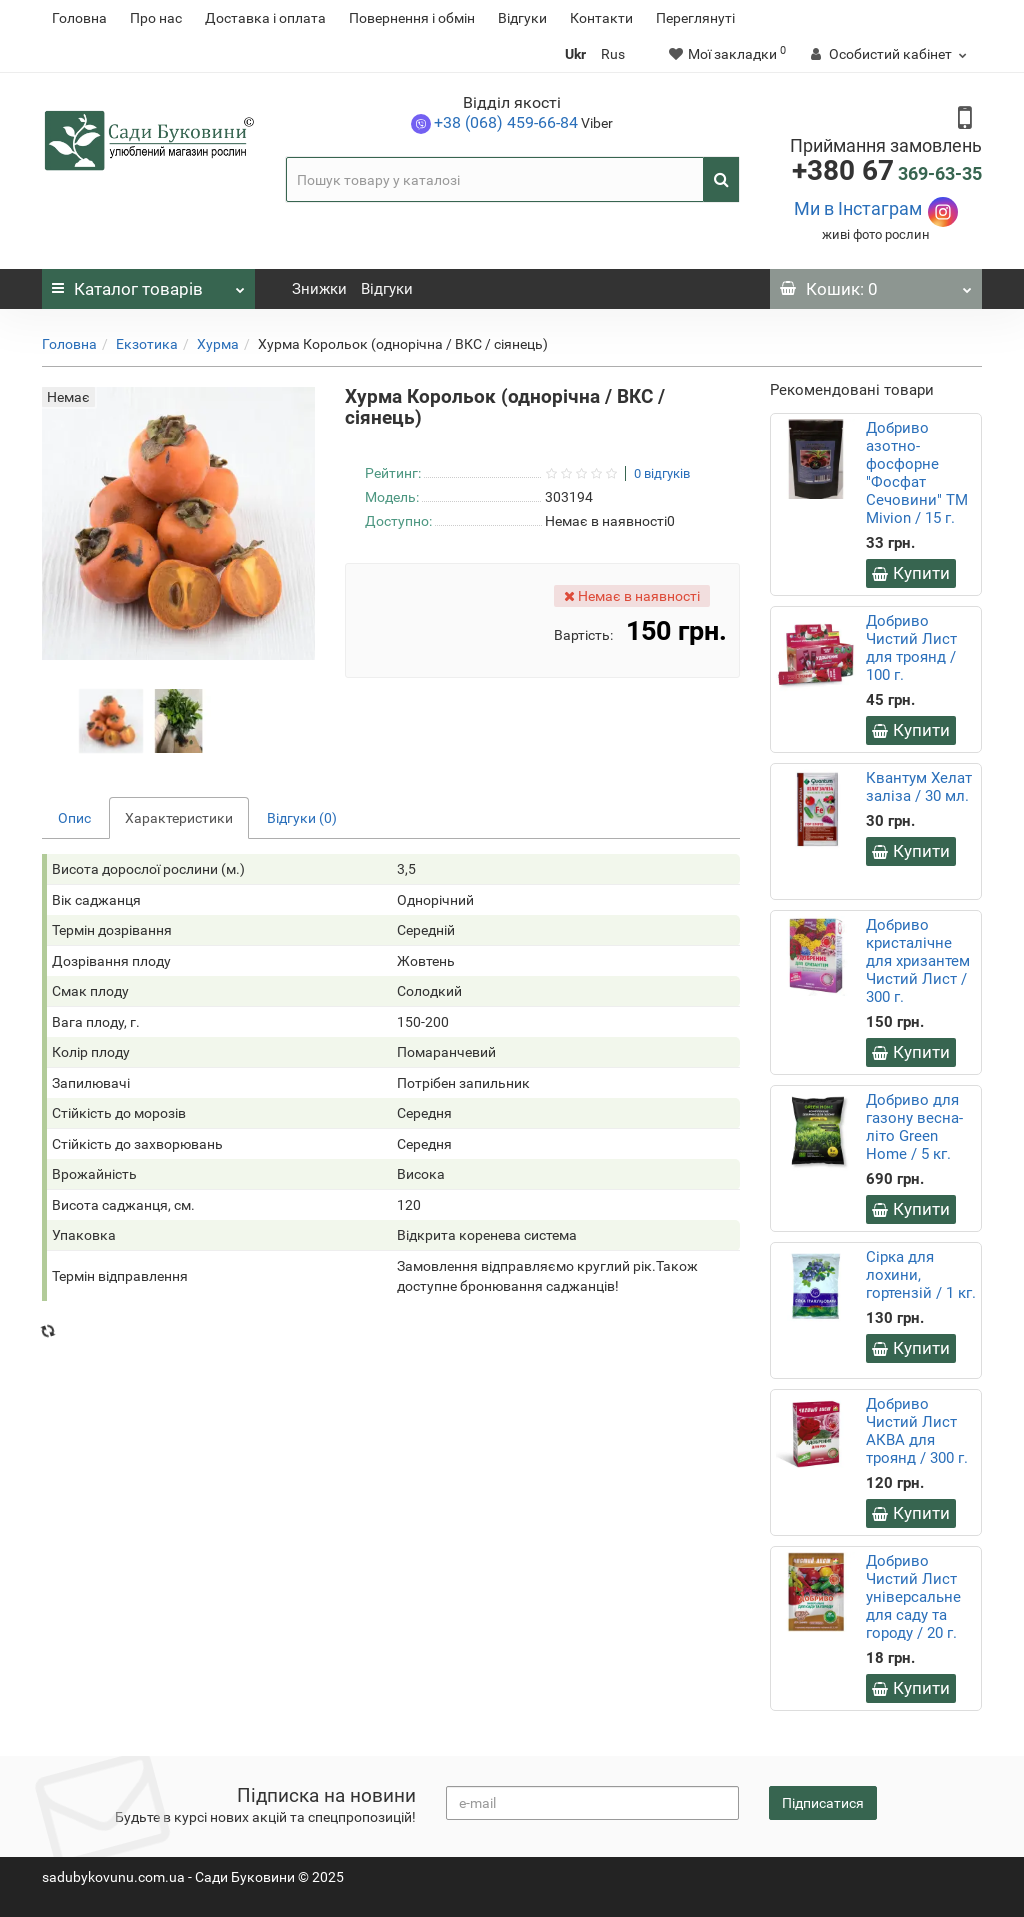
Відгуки (522, 18)
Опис (74, 818)
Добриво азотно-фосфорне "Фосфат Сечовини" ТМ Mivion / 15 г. (917, 473)
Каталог (148, 284)
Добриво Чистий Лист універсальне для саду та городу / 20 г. (913, 1597)
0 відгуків (662, 474)
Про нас (156, 18)
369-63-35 (887, 173)
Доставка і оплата (265, 18)
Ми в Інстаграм (858, 208)
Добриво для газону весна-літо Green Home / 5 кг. (914, 1127)
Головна (79, 18)
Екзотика (147, 344)
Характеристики (179, 818)
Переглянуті (695, 18)
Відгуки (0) (302, 818)
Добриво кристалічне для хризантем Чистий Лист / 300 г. (918, 961)
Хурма (218, 344)
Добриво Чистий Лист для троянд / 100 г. (911, 648)
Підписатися (823, 1803)
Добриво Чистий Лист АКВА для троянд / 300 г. (917, 1431)
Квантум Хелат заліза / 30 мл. (919, 787)
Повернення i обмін (412, 18)
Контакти (601, 18)
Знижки (319, 289)
